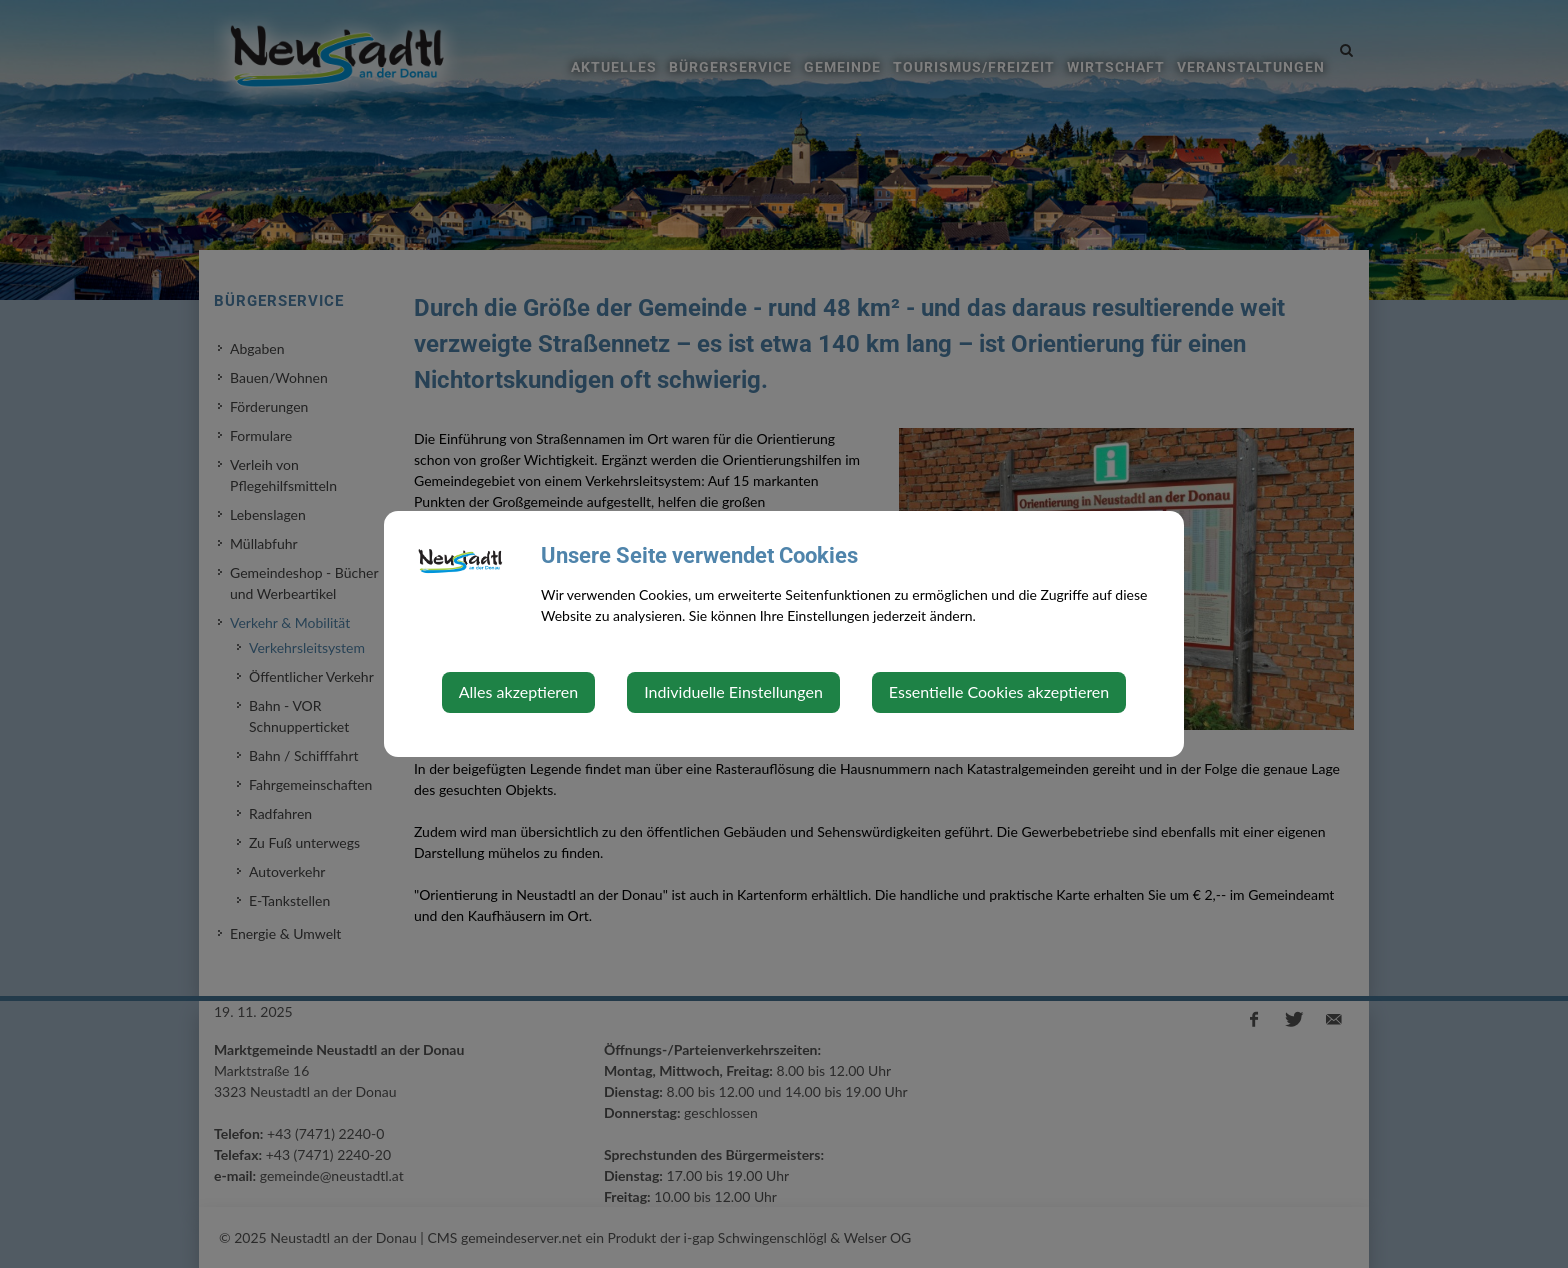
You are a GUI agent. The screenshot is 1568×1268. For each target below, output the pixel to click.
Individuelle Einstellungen (733, 691)
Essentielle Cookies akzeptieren (999, 691)
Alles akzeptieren (518, 691)
